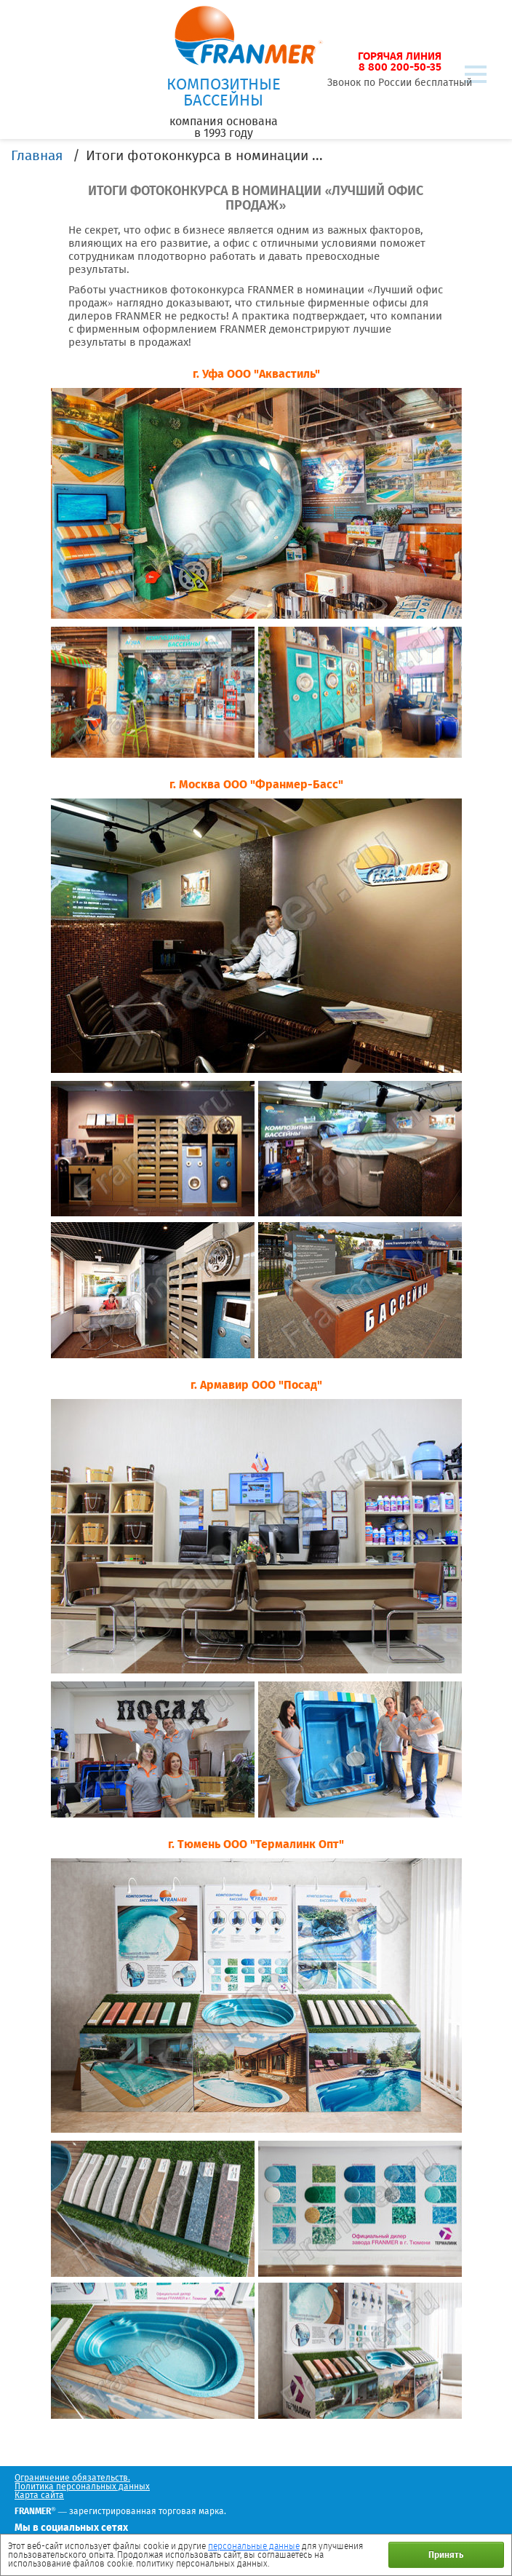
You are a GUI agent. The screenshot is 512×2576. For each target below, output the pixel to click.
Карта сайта (39, 2495)
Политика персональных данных (82, 2486)
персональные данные (254, 2546)
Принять (445, 2555)
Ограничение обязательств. (72, 2478)
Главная (37, 155)
